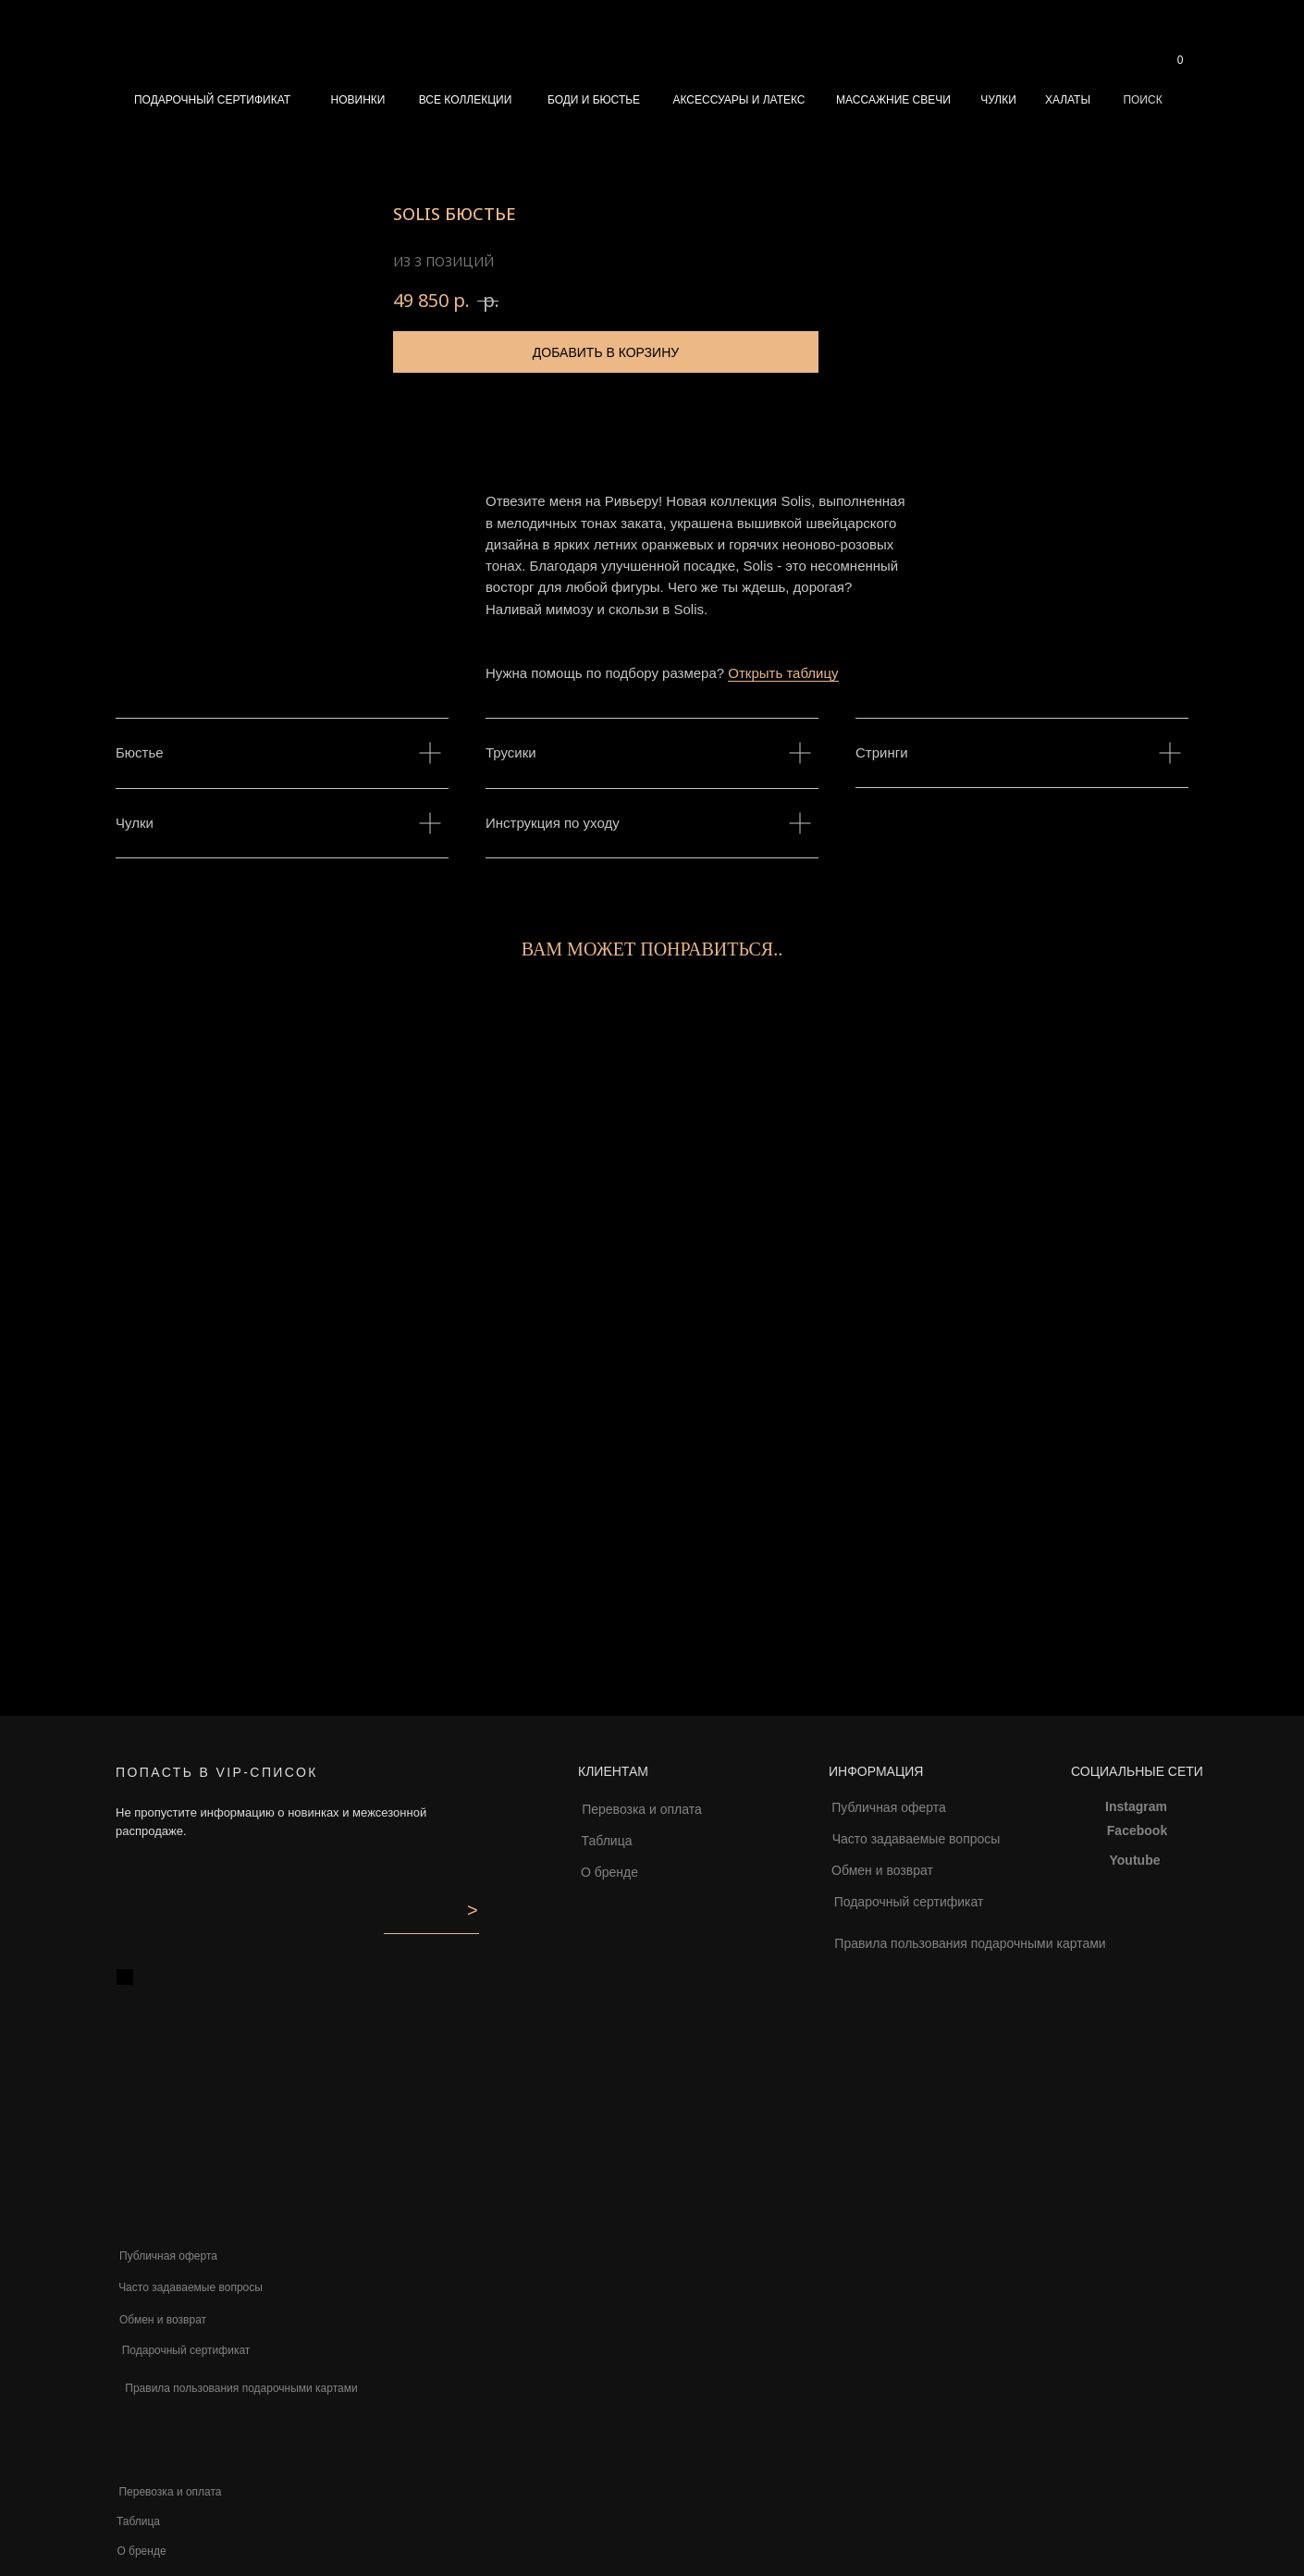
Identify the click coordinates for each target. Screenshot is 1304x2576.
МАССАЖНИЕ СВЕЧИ (893, 99)
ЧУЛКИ (998, 99)
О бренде (609, 1872)
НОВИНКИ (358, 99)
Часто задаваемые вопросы (916, 1838)
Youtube (1135, 1860)
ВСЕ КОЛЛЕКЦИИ (465, 99)
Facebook (1137, 1830)
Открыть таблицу (783, 673)
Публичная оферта (888, 1807)
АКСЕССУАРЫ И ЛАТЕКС (738, 99)
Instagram (1136, 1806)
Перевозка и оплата (642, 1809)
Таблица (607, 1840)
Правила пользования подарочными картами (969, 1943)
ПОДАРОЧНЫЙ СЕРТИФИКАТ (212, 99)
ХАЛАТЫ (1067, 99)
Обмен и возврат (882, 1870)
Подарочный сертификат (909, 1901)
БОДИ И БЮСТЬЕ (593, 99)
